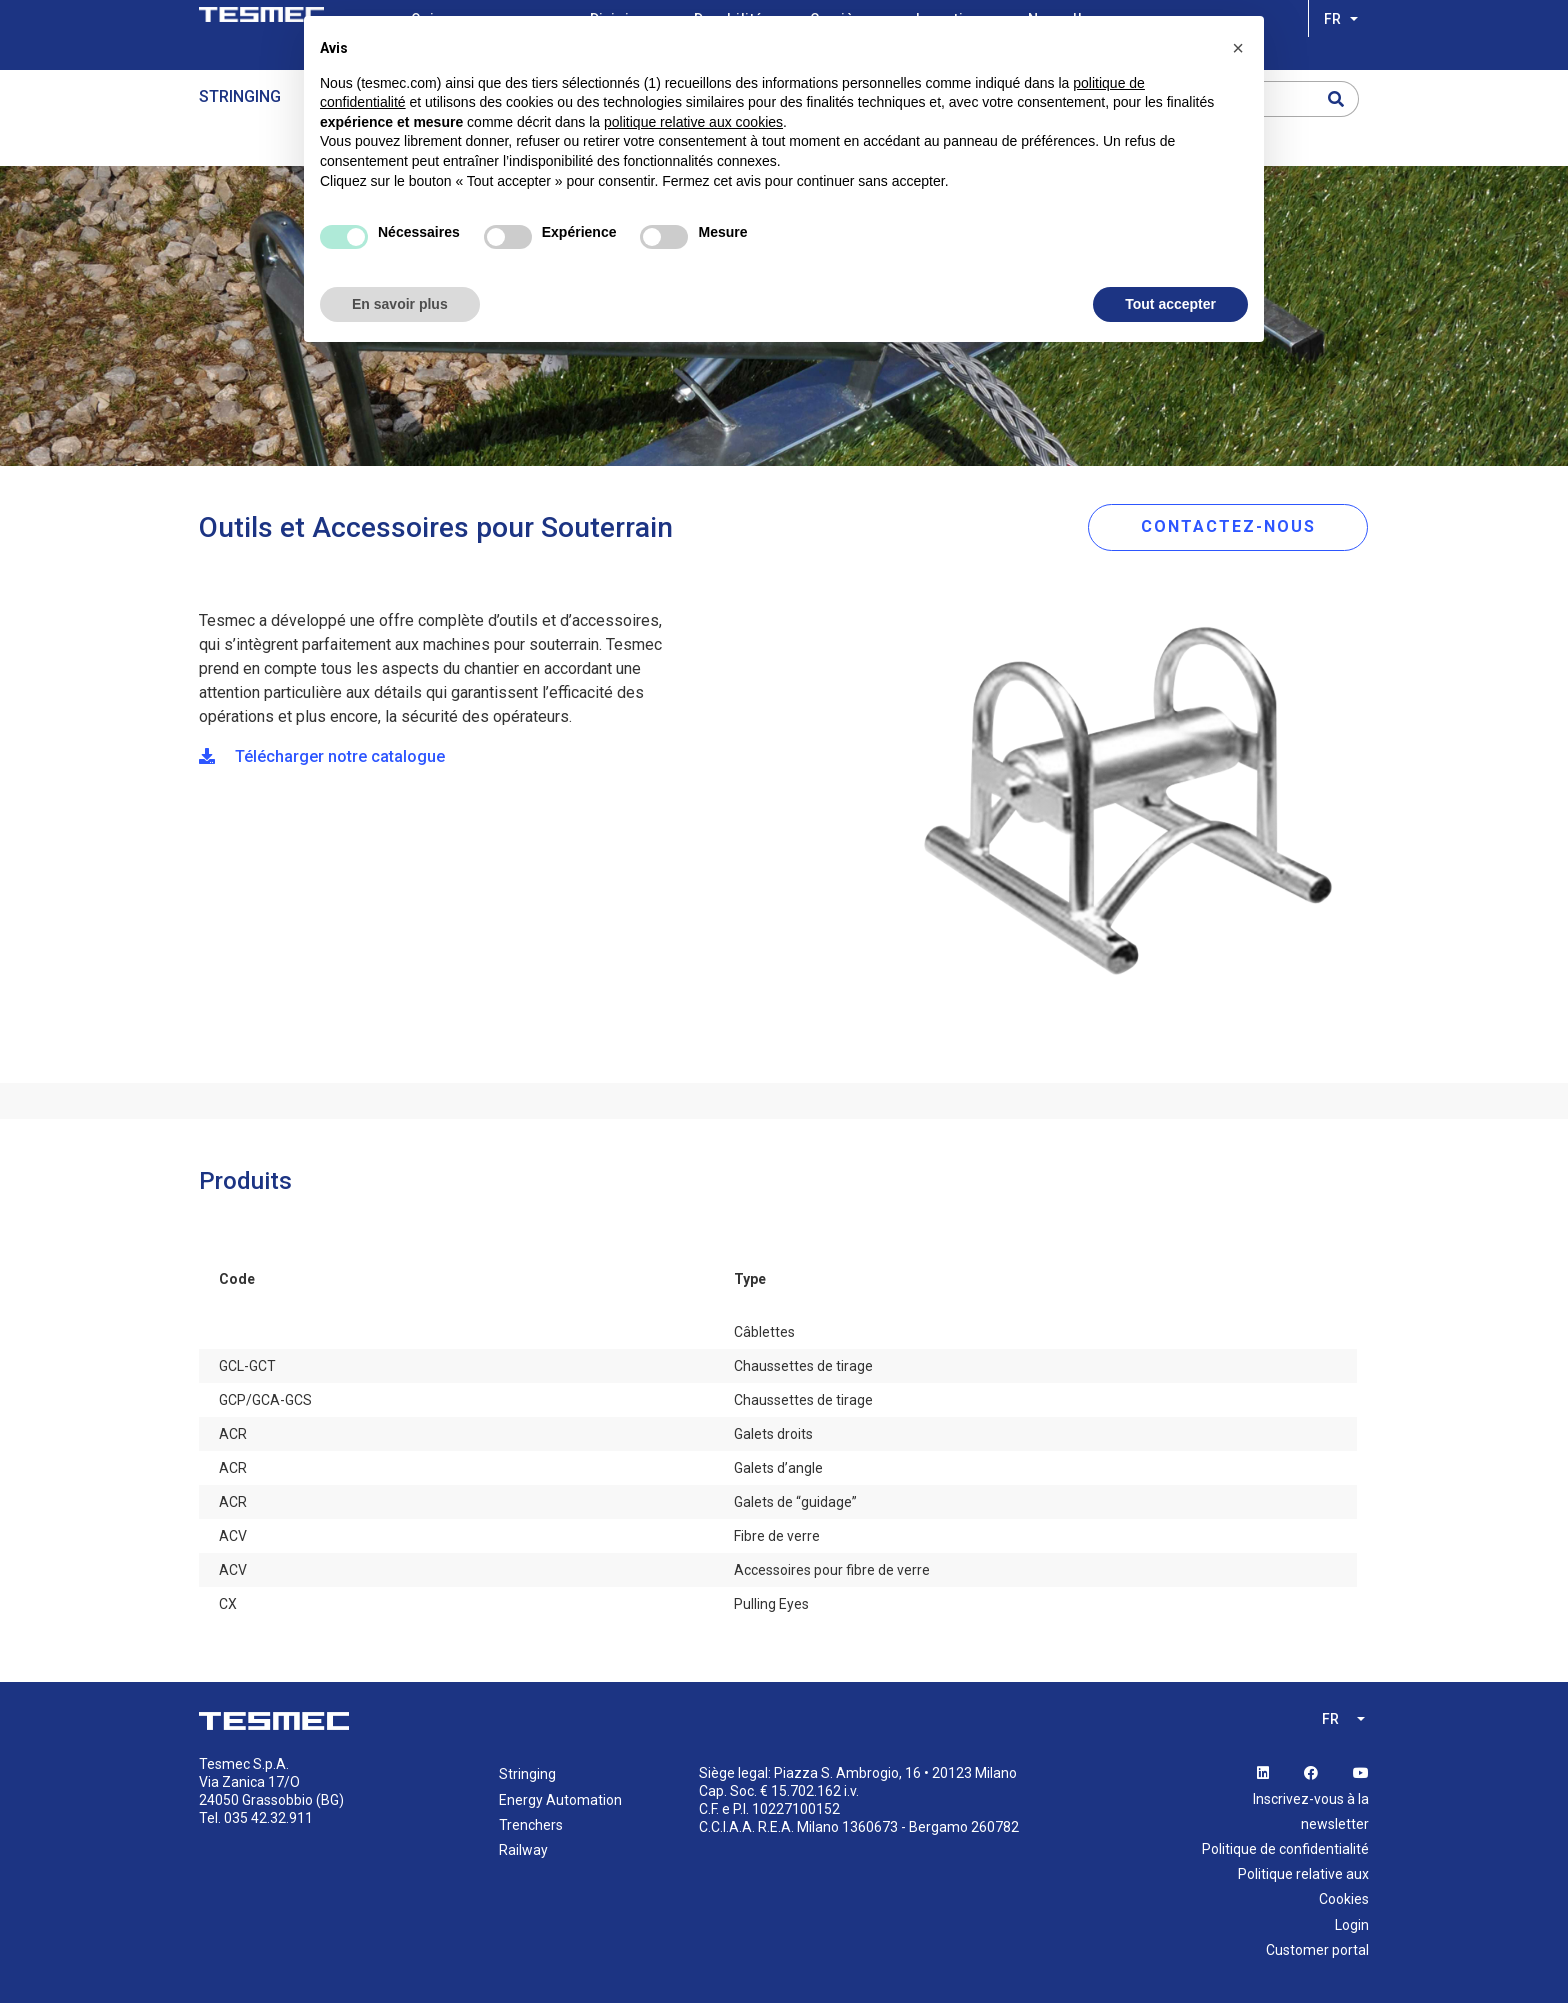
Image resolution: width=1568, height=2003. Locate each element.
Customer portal (1317, 1950)
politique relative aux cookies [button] (693, 122)
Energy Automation (560, 1800)
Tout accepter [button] (1170, 304)
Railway (523, 1850)
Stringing (240, 96)
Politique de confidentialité (1285, 1849)
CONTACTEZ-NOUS (1228, 526)
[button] (1238, 48)
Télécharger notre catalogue (322, 756)
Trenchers (531, 1825)
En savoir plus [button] (400, 304)
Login (1352, 1925)
